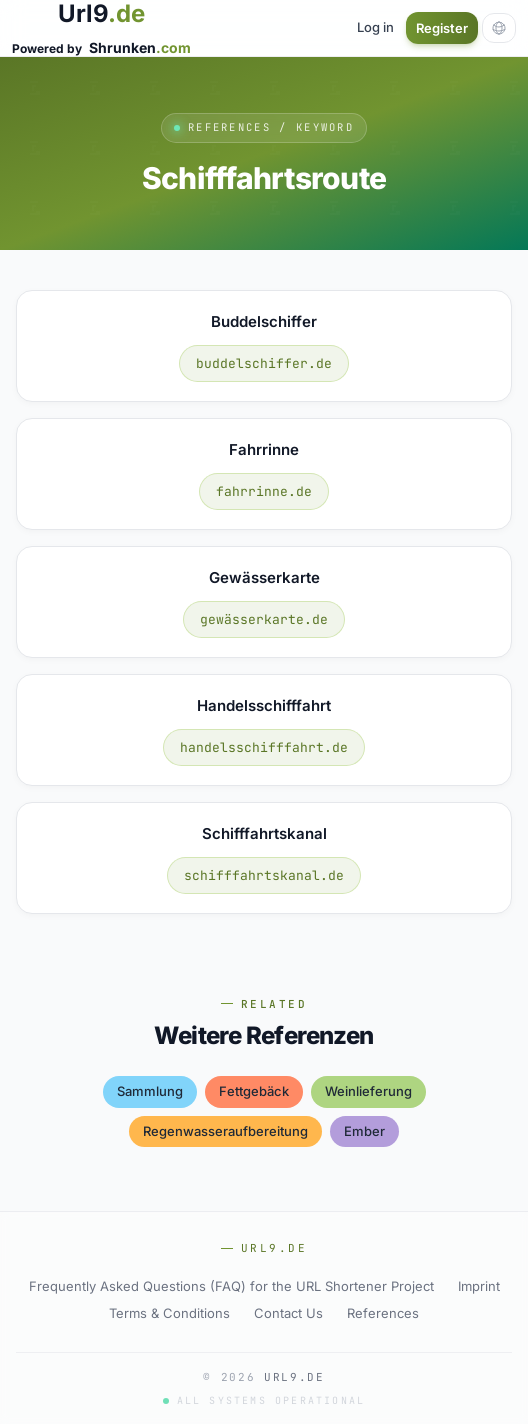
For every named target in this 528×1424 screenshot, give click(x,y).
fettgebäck (254, 1091)
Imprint (479, 1286)
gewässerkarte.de (264, 619)
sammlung (150, 1091)
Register (442, 28)
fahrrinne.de (264, 491)
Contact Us (288, 1313)
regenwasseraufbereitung (225, 1131)
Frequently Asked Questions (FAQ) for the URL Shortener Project (231, 1286)
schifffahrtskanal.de (264, 875)
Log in (375, 27)
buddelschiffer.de (264, 363)
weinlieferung (368, 1091)
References (383, 1313)
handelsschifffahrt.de (264, 747)
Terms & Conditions (169, 1313)
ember (364, 1131)
